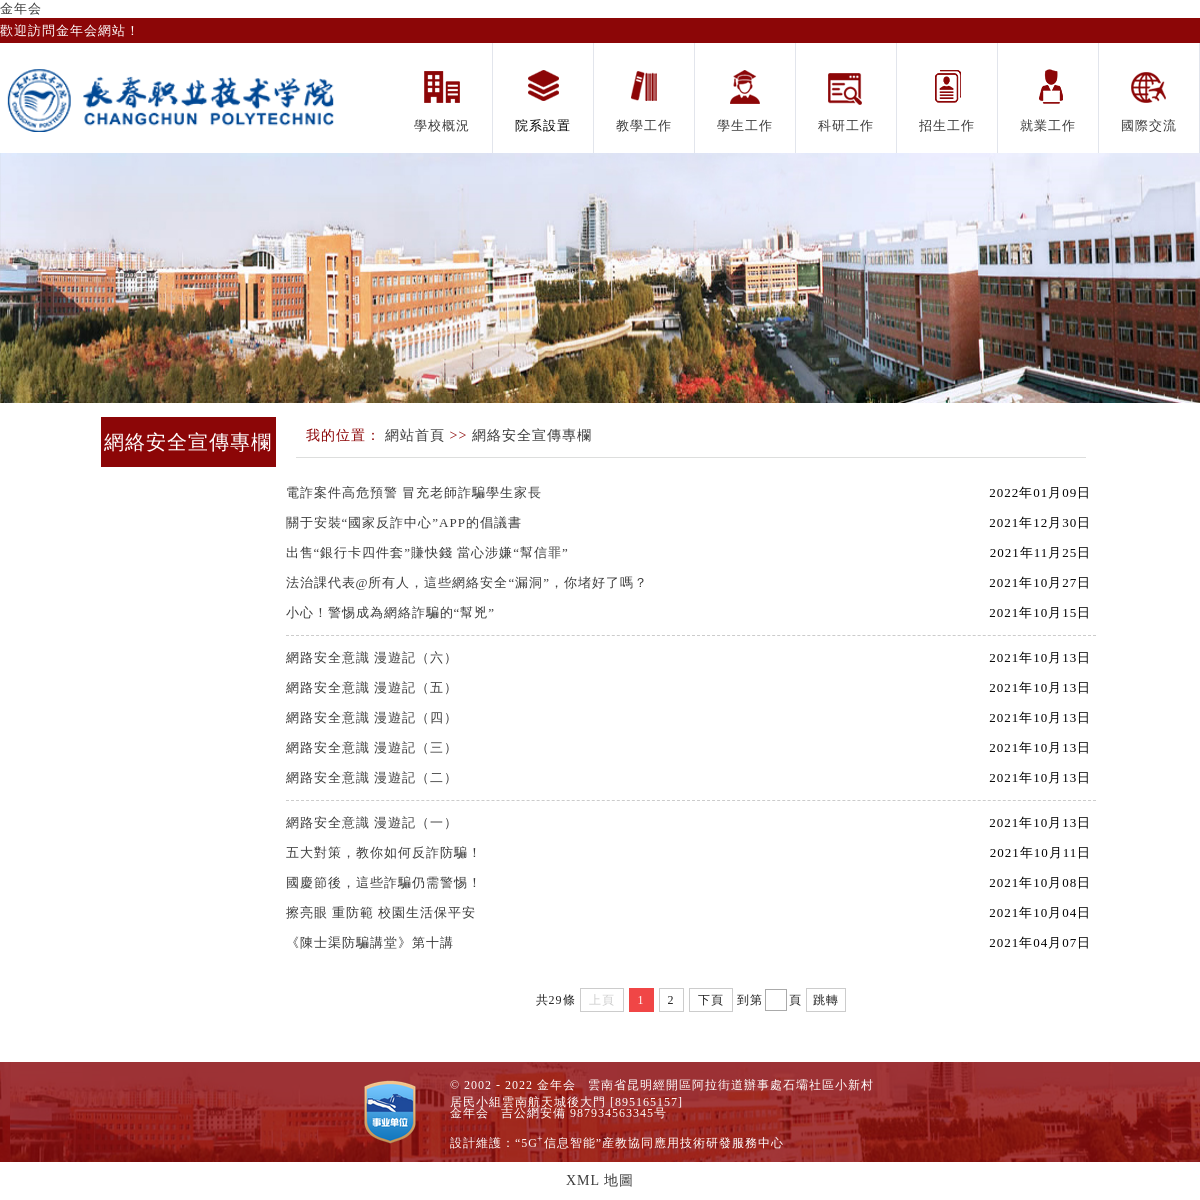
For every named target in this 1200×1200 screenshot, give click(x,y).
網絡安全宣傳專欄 (532, 435)
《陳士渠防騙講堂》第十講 (370, 942)
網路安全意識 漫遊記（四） (372, 717)
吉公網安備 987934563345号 (584, 1113)
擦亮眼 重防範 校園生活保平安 (381, 912)
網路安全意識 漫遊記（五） (372, 687)
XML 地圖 (600, 1180)
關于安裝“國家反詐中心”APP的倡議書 (404, 522)
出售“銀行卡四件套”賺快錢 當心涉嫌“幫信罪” (427, 552)
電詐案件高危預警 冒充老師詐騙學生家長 (414, 492)
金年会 (21, 8)
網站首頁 (415, 435)
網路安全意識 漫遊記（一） (372, 822)
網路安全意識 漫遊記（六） (372, 657)
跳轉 (826, 1000)
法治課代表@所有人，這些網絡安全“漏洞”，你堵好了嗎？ (467, 582)
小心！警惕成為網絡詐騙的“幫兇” (391, 612)
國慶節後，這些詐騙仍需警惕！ (384, 882)
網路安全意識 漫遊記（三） (372, 747)
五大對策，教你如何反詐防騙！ (384, 852)
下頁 (711, 1000)
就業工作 (1048, 125)
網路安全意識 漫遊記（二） (372, 777)
